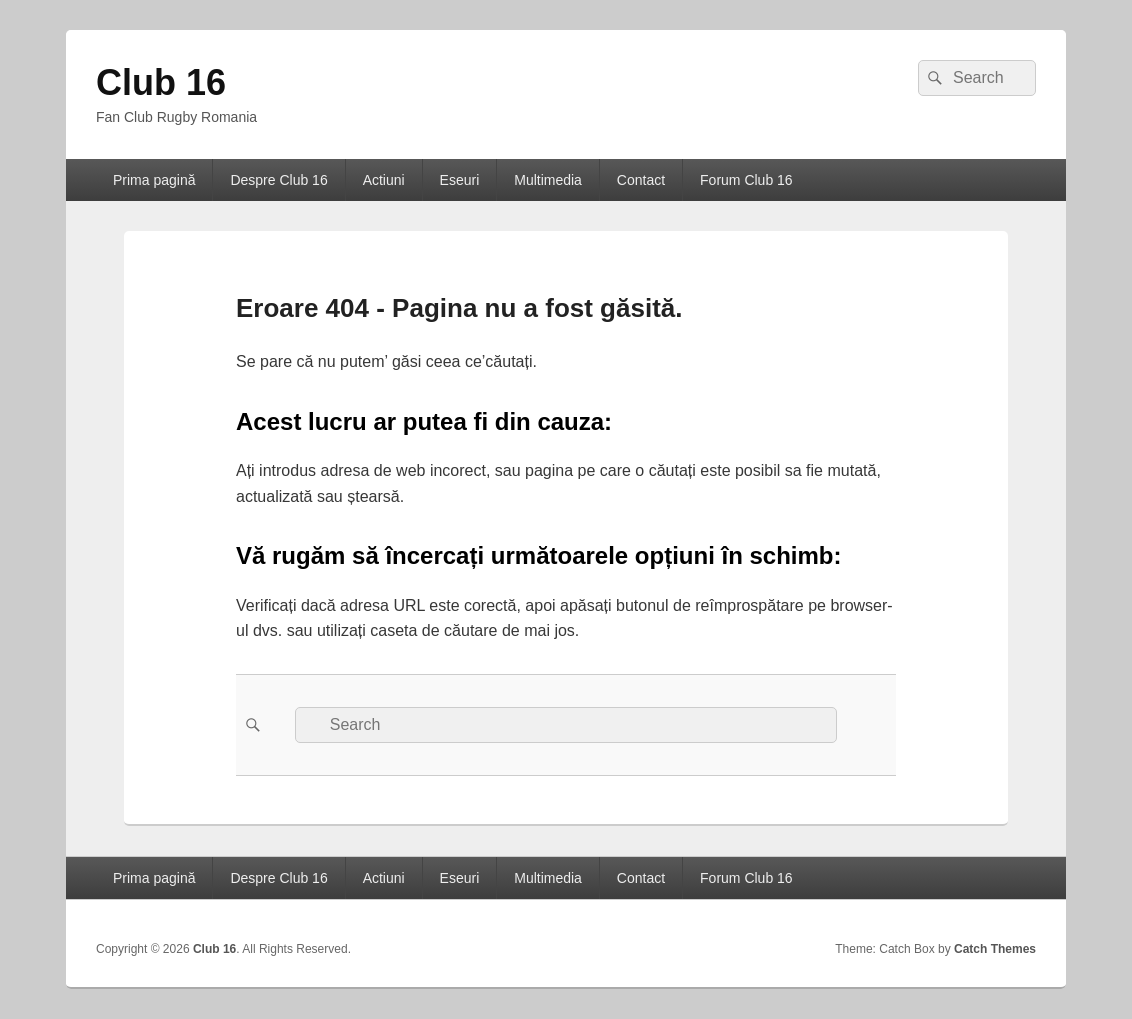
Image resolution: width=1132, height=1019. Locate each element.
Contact (641, 180)
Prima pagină (154, 180)
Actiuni (384, 180)
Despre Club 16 (278, 180)
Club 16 (161, 82)
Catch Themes (995, 949)
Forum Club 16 (746, 180)
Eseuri (460, 180)
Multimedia (548, 180)
